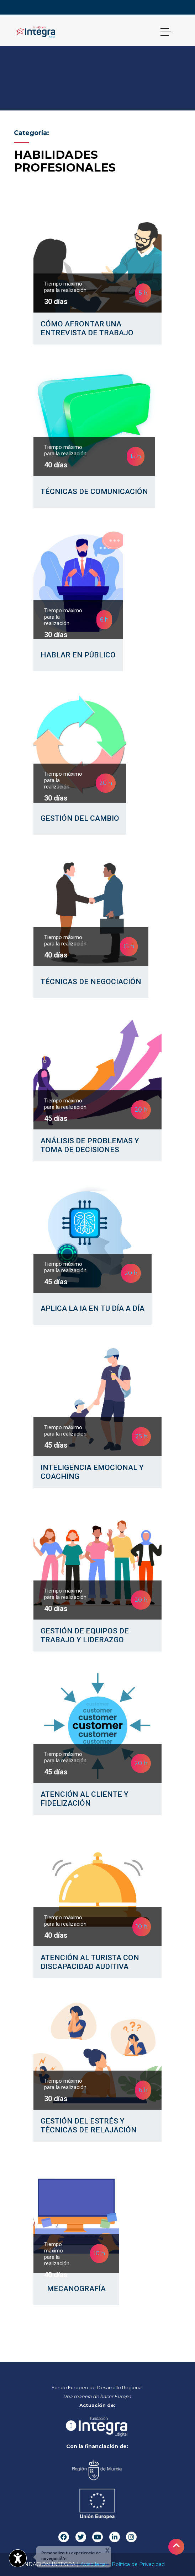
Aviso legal (93, 2564)
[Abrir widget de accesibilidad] (18, 2558)
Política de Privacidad (138, 2564)
